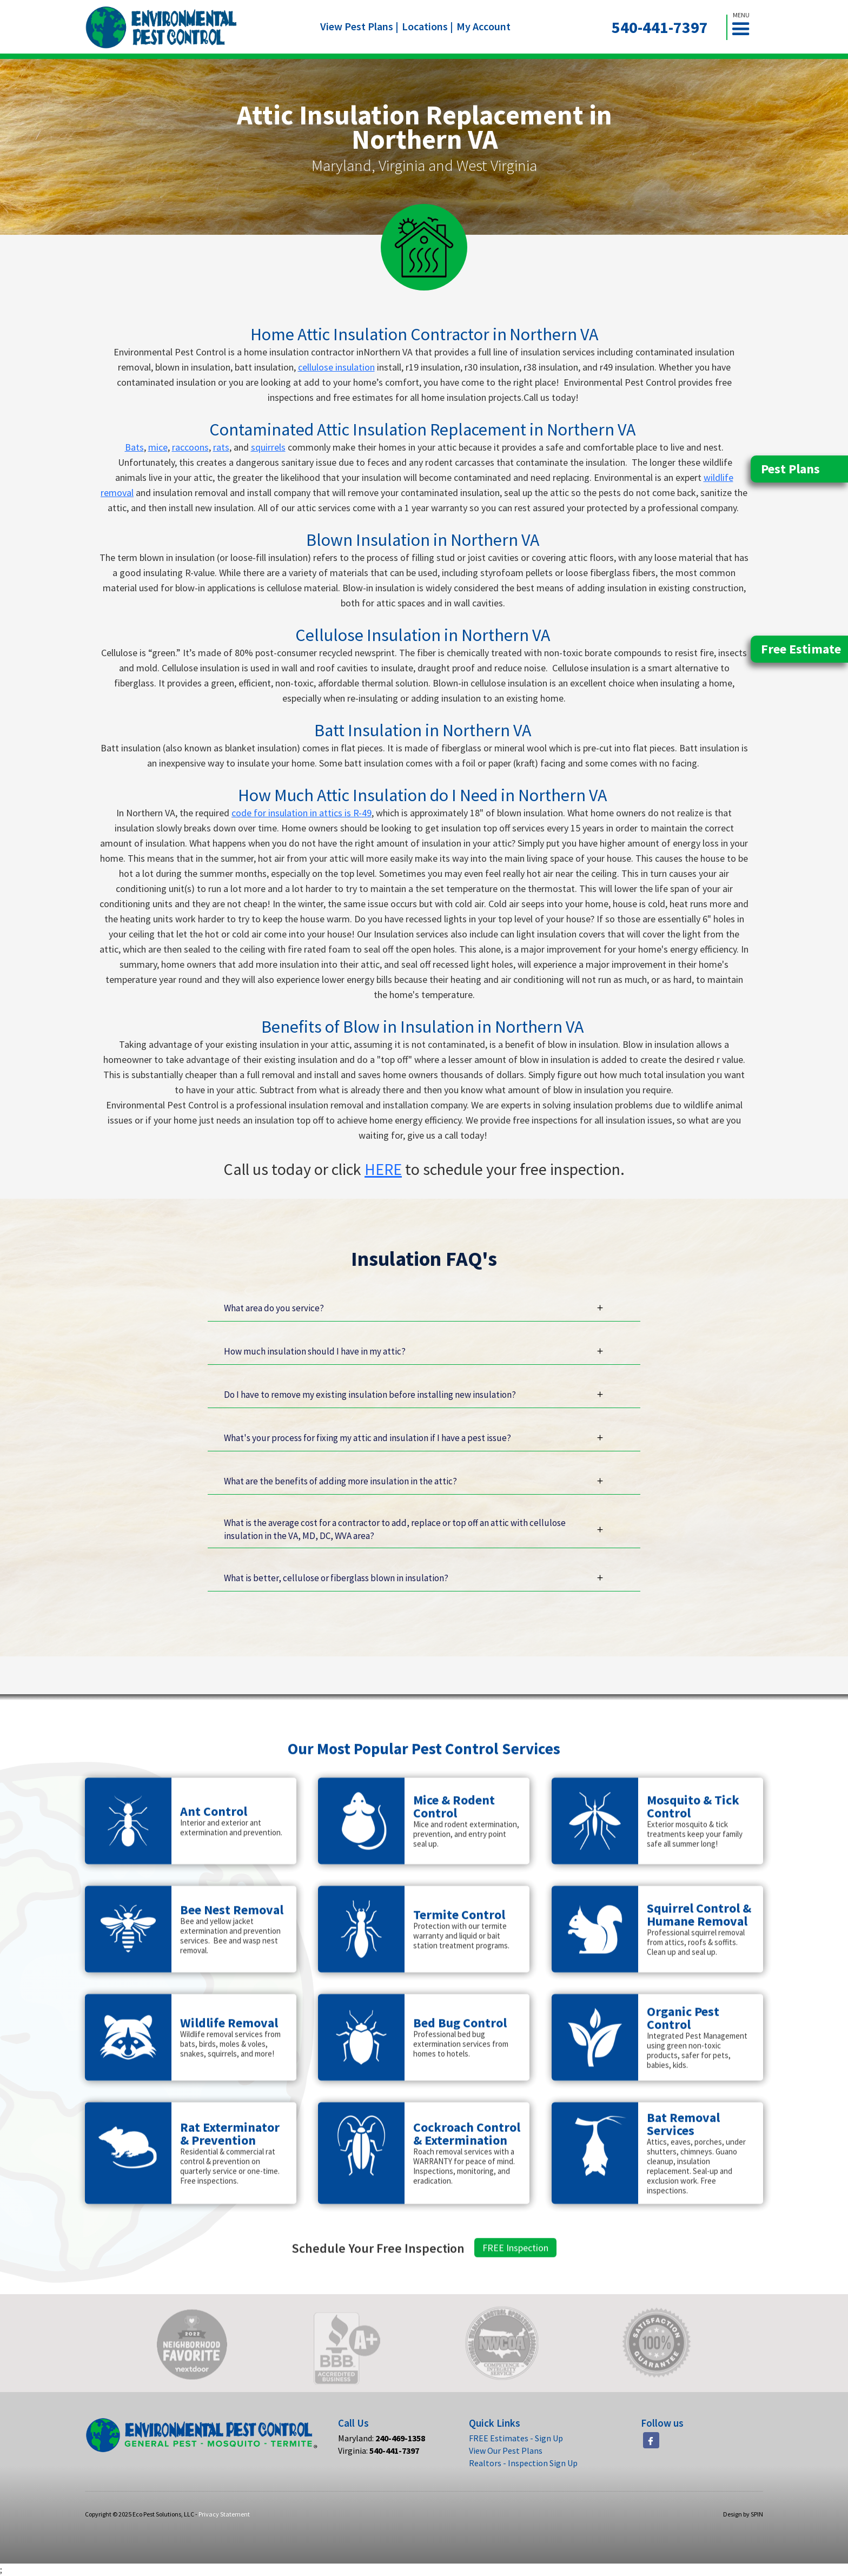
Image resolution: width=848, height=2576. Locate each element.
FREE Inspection (515, 2294)
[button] (745, 27)
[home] (161, 27)
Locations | (427, 26)
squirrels (268, 447)
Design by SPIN (743, 2514)
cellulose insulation (336, 367)
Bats (134, 447)
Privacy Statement (224, 2514)
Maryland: (381, 2438)
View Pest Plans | (359, 26)
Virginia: (378, 2450)
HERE (383, 1169)
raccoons (190, 447)
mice (158, 447)
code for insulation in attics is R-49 (301, 813)
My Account (483, 26)
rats (221, 447)
